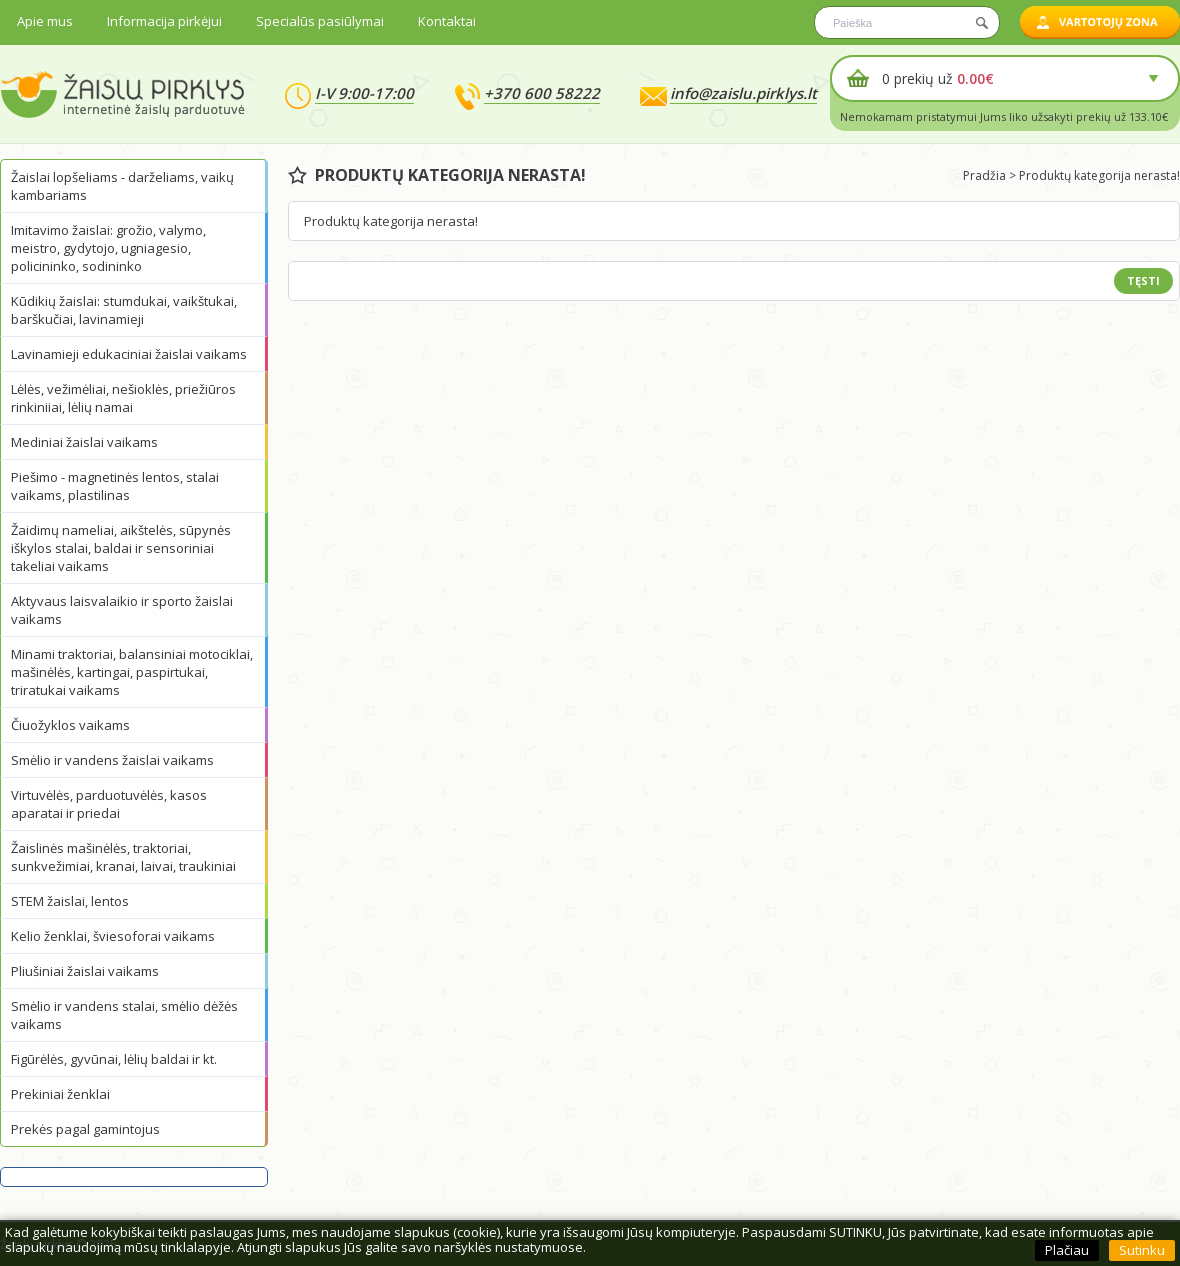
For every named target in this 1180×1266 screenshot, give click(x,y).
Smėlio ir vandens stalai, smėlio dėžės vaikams (124, 1015)
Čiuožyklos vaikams (70, 725)
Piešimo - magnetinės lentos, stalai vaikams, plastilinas (115, 486)
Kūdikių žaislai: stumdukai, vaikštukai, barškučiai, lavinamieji (124, 310)
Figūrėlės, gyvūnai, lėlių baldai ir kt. (114, 1059)
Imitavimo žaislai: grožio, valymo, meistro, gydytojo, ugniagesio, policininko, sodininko (108, 248)
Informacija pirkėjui (164, 21)
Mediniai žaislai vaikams (84, 442)
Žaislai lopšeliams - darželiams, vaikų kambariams (122, 186)
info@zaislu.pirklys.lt (743, 93)
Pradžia (984, 175)
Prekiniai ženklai (60, 1094)
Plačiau (1067, 1250)
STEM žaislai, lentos (70, 901)
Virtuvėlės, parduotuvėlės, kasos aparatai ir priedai (109, 804)
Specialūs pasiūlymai (320, 21)
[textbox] (907, 22)
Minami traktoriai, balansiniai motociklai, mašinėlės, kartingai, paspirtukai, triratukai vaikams (132, 672)
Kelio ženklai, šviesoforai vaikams (113, 936)
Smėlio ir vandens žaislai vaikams (112, 760)
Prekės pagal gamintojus (85, 1129)
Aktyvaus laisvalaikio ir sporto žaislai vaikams (122, 610)
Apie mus (45, 21)
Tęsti (1143, 280)
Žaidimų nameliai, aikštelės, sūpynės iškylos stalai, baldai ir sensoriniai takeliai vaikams (121, 548)
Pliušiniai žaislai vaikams (85, 971)
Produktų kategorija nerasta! (1099, 175)
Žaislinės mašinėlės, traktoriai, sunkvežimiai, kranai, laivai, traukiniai (123, 857)
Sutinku (1142, 1250)
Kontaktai (447, 21)
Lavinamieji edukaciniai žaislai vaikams (129, 354)
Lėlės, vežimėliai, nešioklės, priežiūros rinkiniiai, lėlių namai (123, 398)
